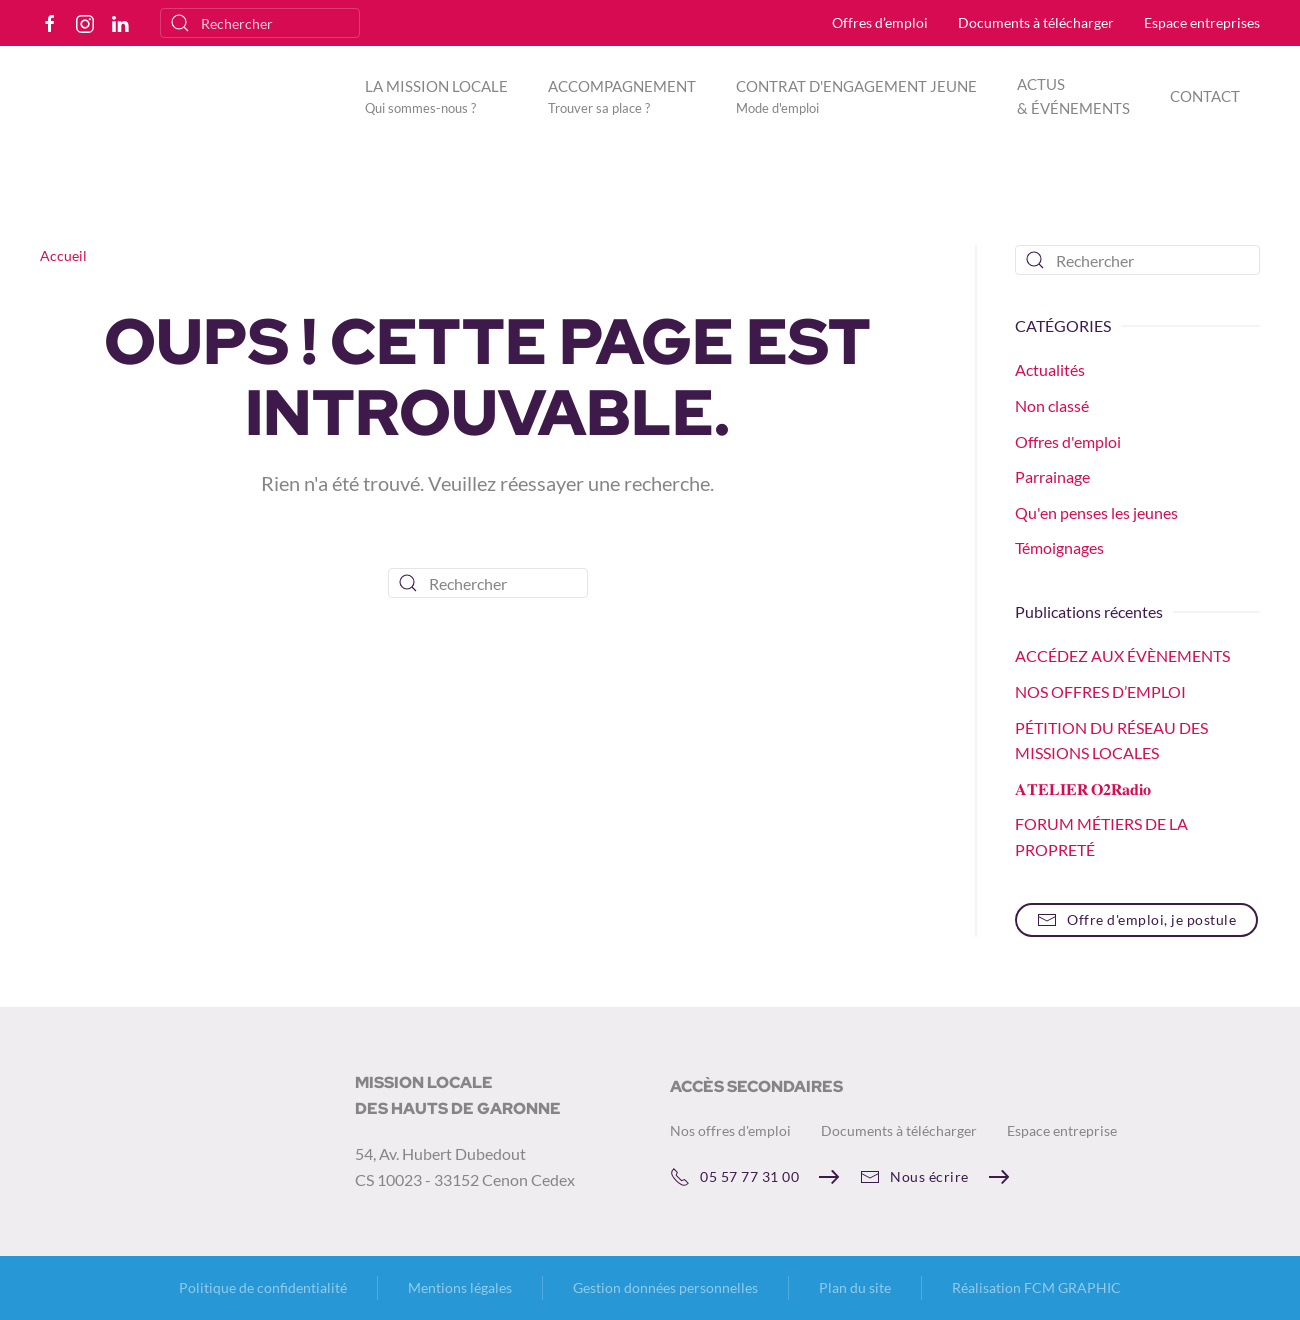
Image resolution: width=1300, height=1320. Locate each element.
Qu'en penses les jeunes (1096, 512)
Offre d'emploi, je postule (1136, 920)
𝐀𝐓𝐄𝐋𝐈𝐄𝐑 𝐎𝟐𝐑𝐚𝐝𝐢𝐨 (1083, 788)
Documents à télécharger (1036, 22)
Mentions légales (460, 1287)
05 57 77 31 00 (734, 1177)
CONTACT (1205, 96)
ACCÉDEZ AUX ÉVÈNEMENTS (1122, 655)
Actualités (1050, 369)
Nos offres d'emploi (730, 1130)
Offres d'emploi (1068, 441)
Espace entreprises (1202, 22)
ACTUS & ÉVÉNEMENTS (1073, 96)
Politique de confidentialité (263, 1287)
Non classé (1052, 405)
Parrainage (1052, 476)
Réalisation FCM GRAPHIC (1036, 1287)
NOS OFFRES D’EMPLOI (1100, 691)
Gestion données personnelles (665, 1287)
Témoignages (1059, 547)
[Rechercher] (260, 23)
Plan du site (855, 1287)
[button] (436, 96)
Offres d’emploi (880, 22)
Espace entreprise (1062, 1130)
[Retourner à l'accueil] (183, 110)
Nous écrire (914, 1177)
